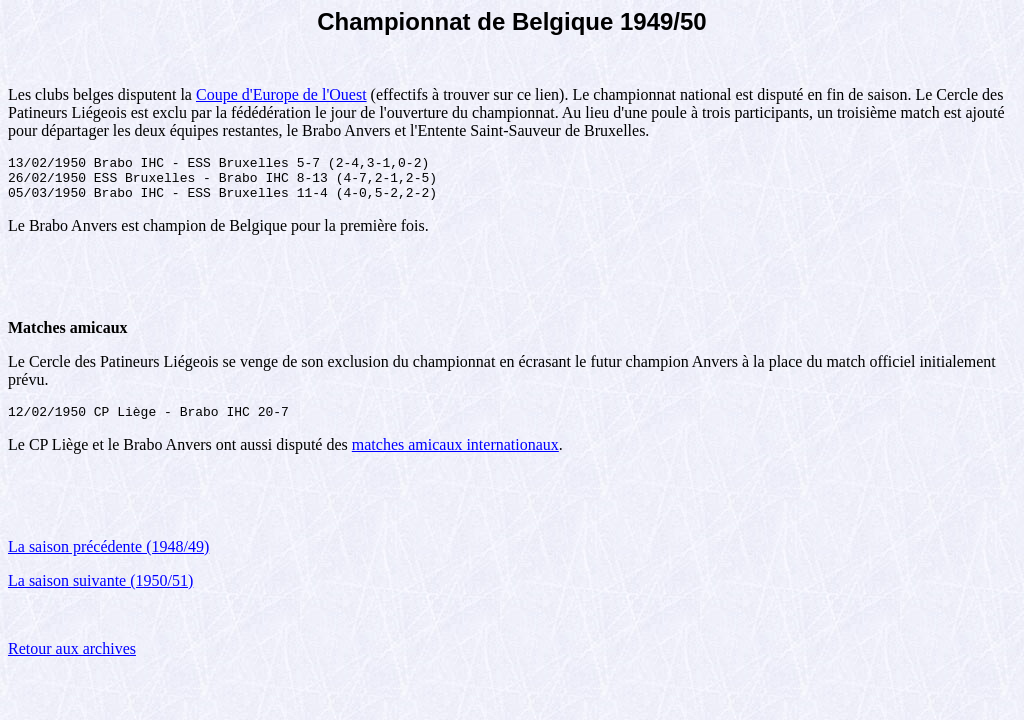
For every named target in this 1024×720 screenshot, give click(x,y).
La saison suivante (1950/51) (100, 592)
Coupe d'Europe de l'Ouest (281, 94)
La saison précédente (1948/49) (108, 558)
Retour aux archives (72, 660)
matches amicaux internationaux (455, 456)
